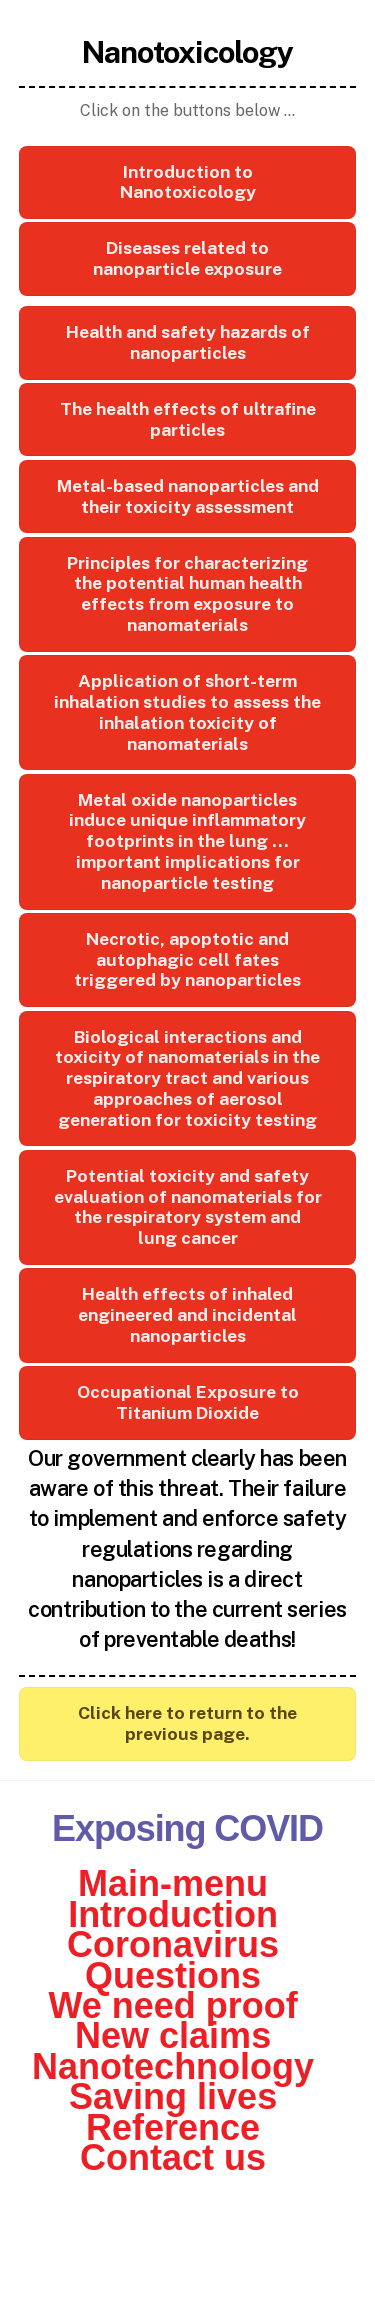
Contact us (173, 2157)
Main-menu (173, 1883)
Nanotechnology (173, 2066)
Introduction (173, 1914)
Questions (173, 1975)
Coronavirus (173, 1944)
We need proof (172, 2005)
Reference (173, 2127)
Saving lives (173, 2096)
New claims (173, 2035)
